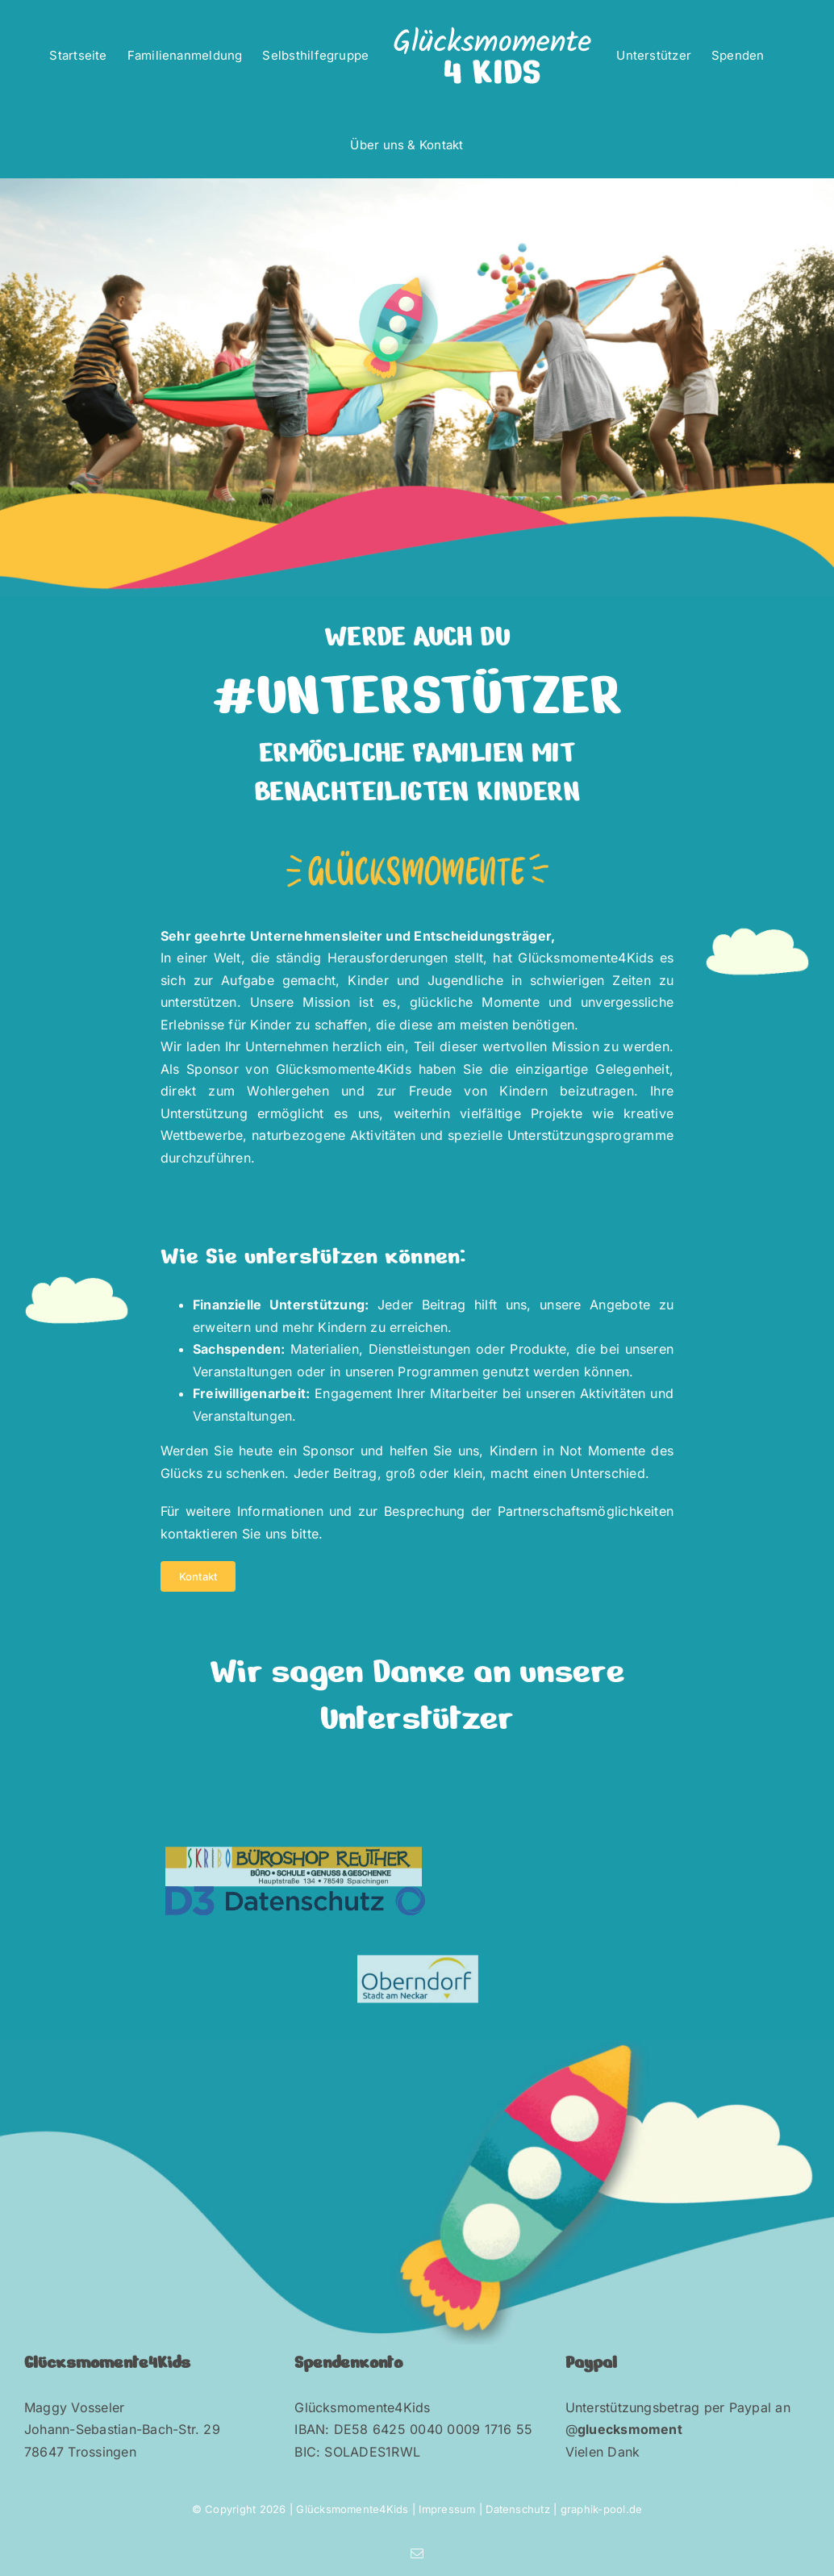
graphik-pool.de (602, 2509)
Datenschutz (519, 2509)
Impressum (447, 2509)
